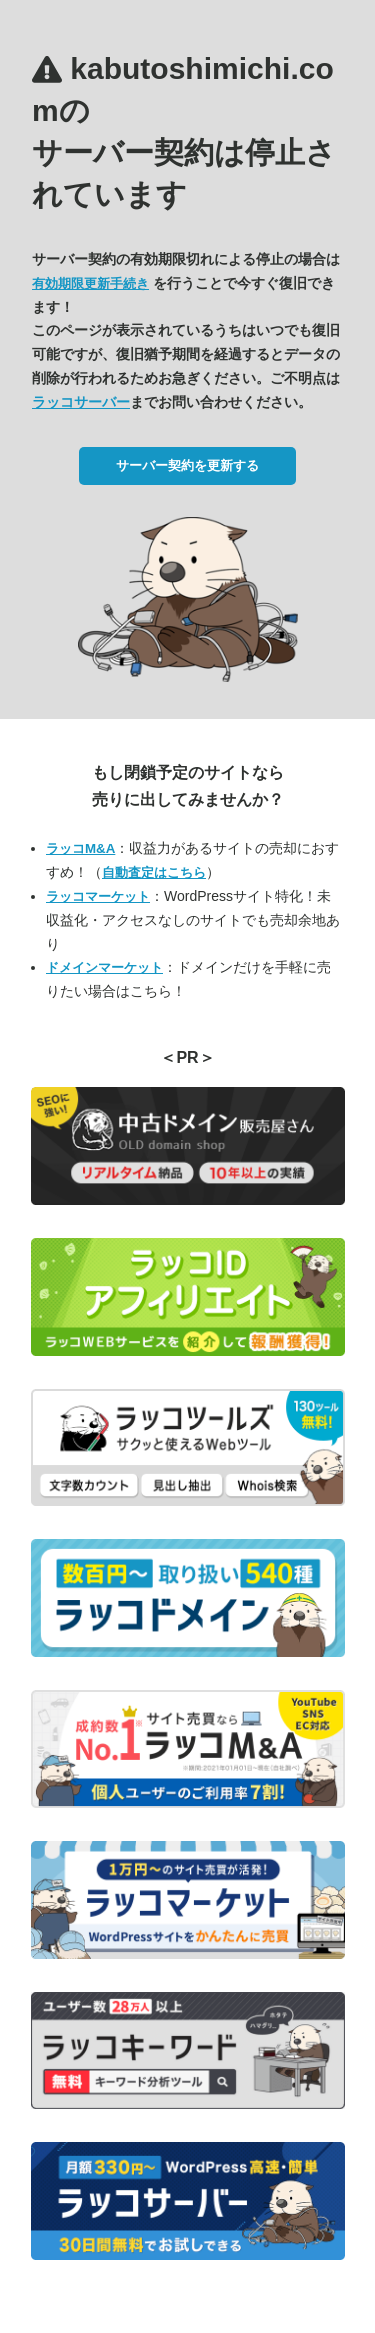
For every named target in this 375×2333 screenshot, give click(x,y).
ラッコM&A (80, 848)
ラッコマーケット (98, 896)
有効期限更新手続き (90, 283)
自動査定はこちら (154, 872)
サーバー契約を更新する (187, 465)
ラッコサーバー (81, 402)
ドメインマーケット (104, 967)
